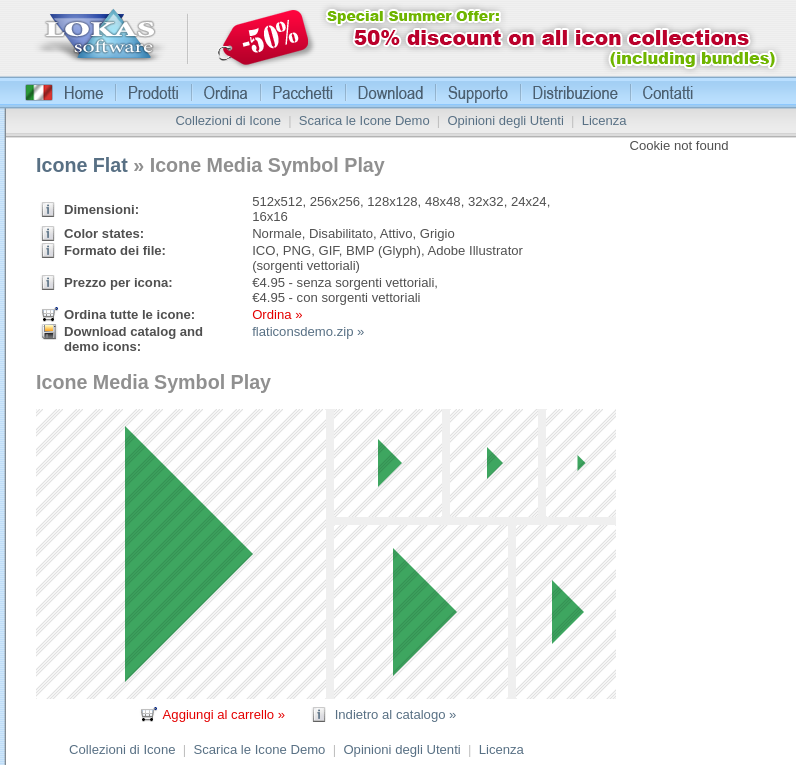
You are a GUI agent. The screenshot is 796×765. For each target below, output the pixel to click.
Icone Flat (82, 165)
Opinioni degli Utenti (505, 120)
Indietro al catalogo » (396, 714)
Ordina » (277, 314)
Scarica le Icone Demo (364, 120)
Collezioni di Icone (228, 120)
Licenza (604, 120)
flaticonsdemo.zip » (308, 331)
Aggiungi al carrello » (224, 714)
